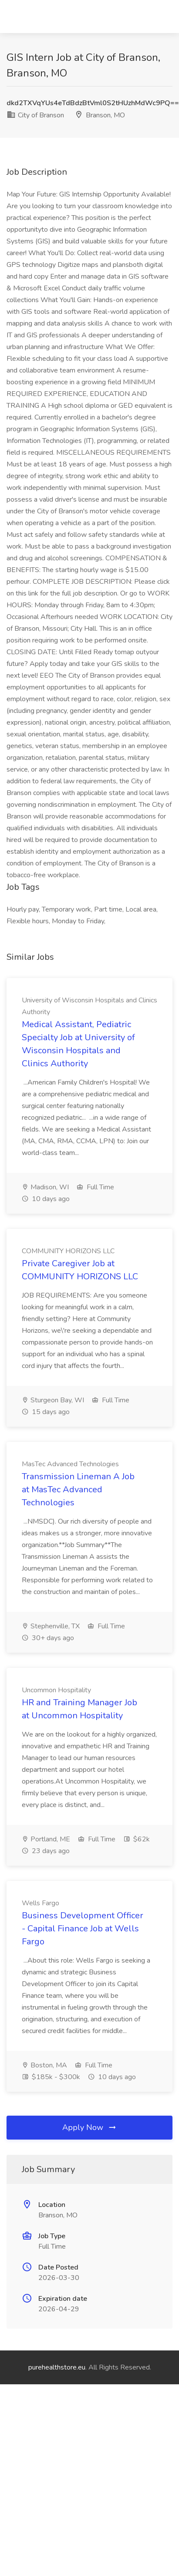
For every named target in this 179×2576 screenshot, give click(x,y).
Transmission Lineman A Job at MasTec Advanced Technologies (78, 1489)
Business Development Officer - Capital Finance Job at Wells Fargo (82, 1928)
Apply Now (89, 2127)
